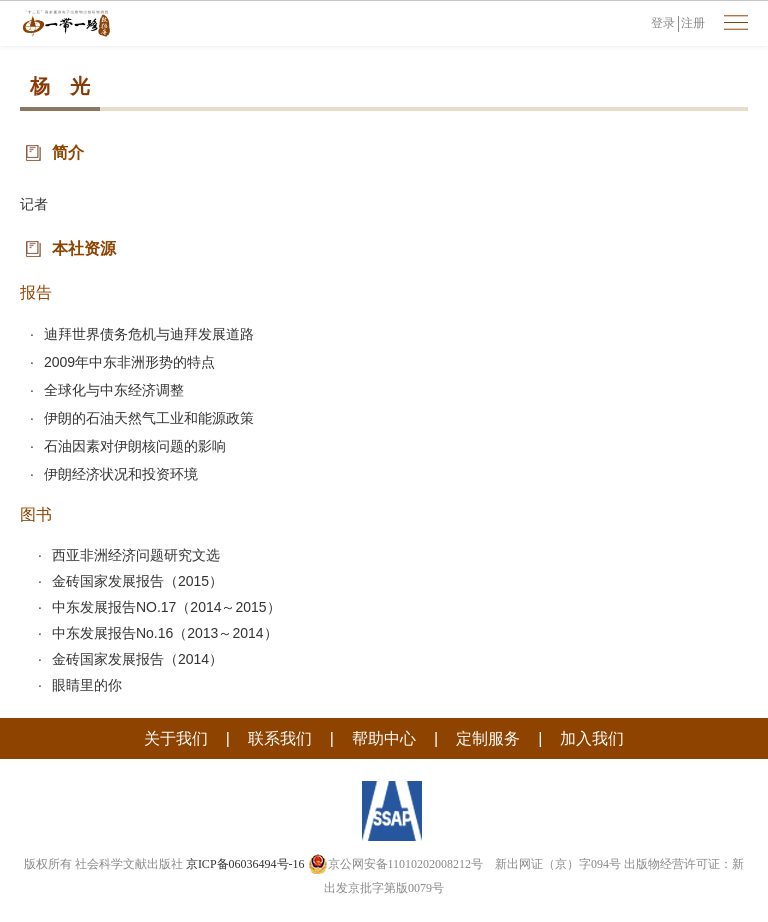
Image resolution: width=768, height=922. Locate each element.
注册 (693, 23)
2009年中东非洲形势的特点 (129, 362)
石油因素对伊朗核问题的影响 (135, 446)
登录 (663, 23)
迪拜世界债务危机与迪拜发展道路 (149, 334)
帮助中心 (384, 738)
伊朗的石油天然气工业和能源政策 (149, 418)
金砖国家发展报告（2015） (137, 581)
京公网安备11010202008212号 (396, 864)
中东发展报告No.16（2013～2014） (165, 633)
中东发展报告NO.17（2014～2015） (166, 607)
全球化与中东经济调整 (114, 390)
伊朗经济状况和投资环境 (121, 474)
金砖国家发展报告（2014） (137, 659)
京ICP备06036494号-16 (245, 864)
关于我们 (176, 738)
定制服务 (488, 738)
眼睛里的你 (87, 685)
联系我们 (280, 738)
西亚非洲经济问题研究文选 (136, 555)
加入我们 (592, 738)
